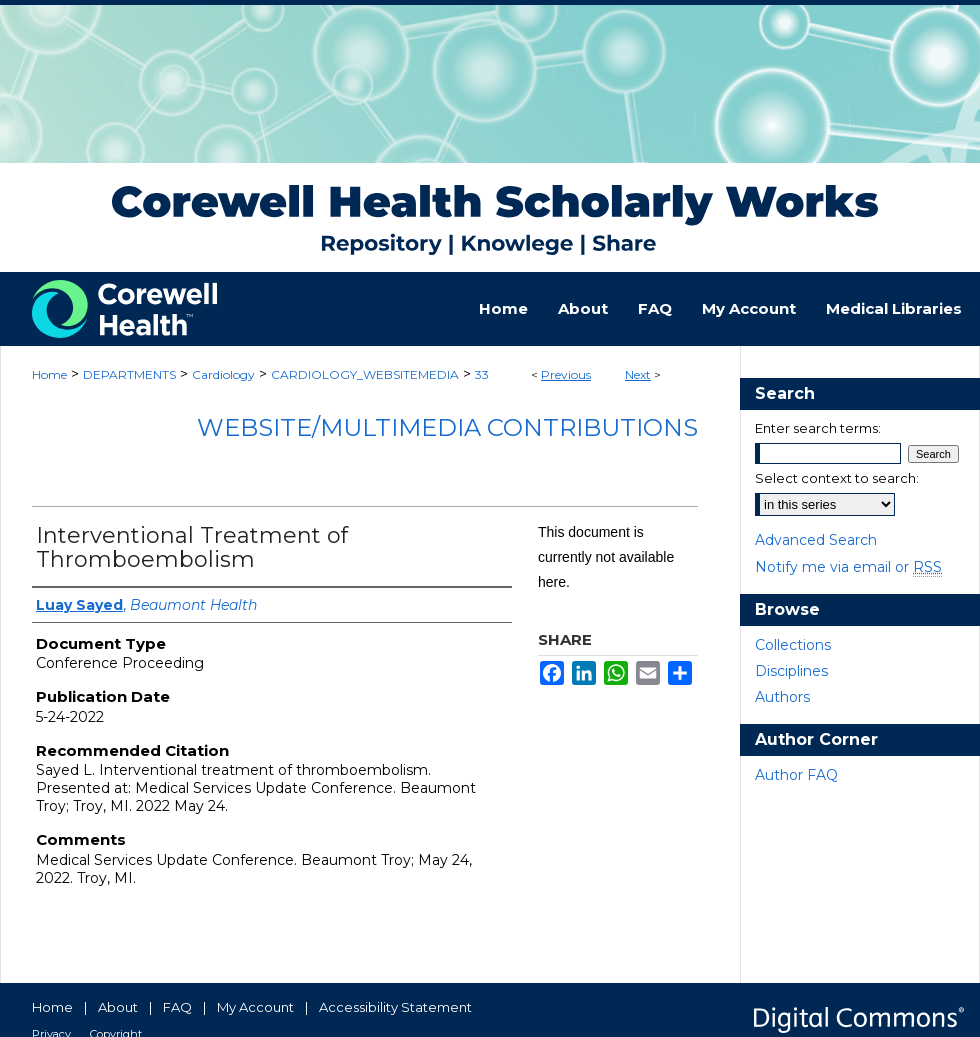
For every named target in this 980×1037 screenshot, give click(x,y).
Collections (793, 645)
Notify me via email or (848, 567)
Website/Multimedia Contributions (447, 427)
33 (482, 374)
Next (638, 374)
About (118, 1007)
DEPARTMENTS (129, 374)
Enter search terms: (818, 428)
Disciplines (791, 671)
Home (49, 374)
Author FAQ (796, 775)
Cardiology (223, 374)
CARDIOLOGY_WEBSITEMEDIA (365, 374)
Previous (566, 374)
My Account (255, 1007)
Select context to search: (837, 478)
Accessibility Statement (395, 1007)
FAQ (177, 1007)
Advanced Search (816, 540)
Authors (782, 697)
